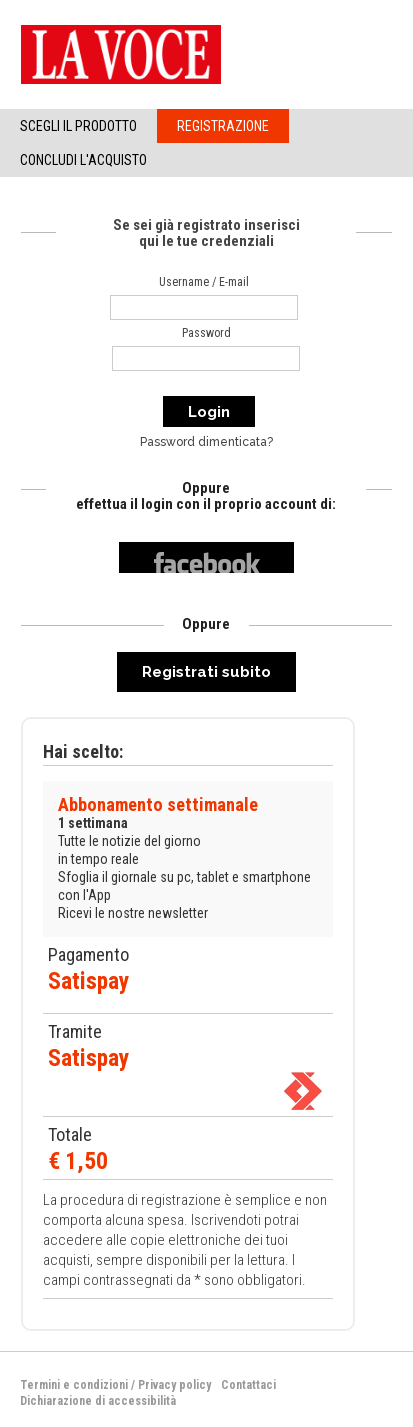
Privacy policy (174, 1385)
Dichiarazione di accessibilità (98, 1401)
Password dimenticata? (206, 442)
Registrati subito (206, 672)
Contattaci (248, 1385)
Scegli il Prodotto (78, 126)
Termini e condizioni (74, 1385)
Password (206, 333)
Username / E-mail (204, 282)
